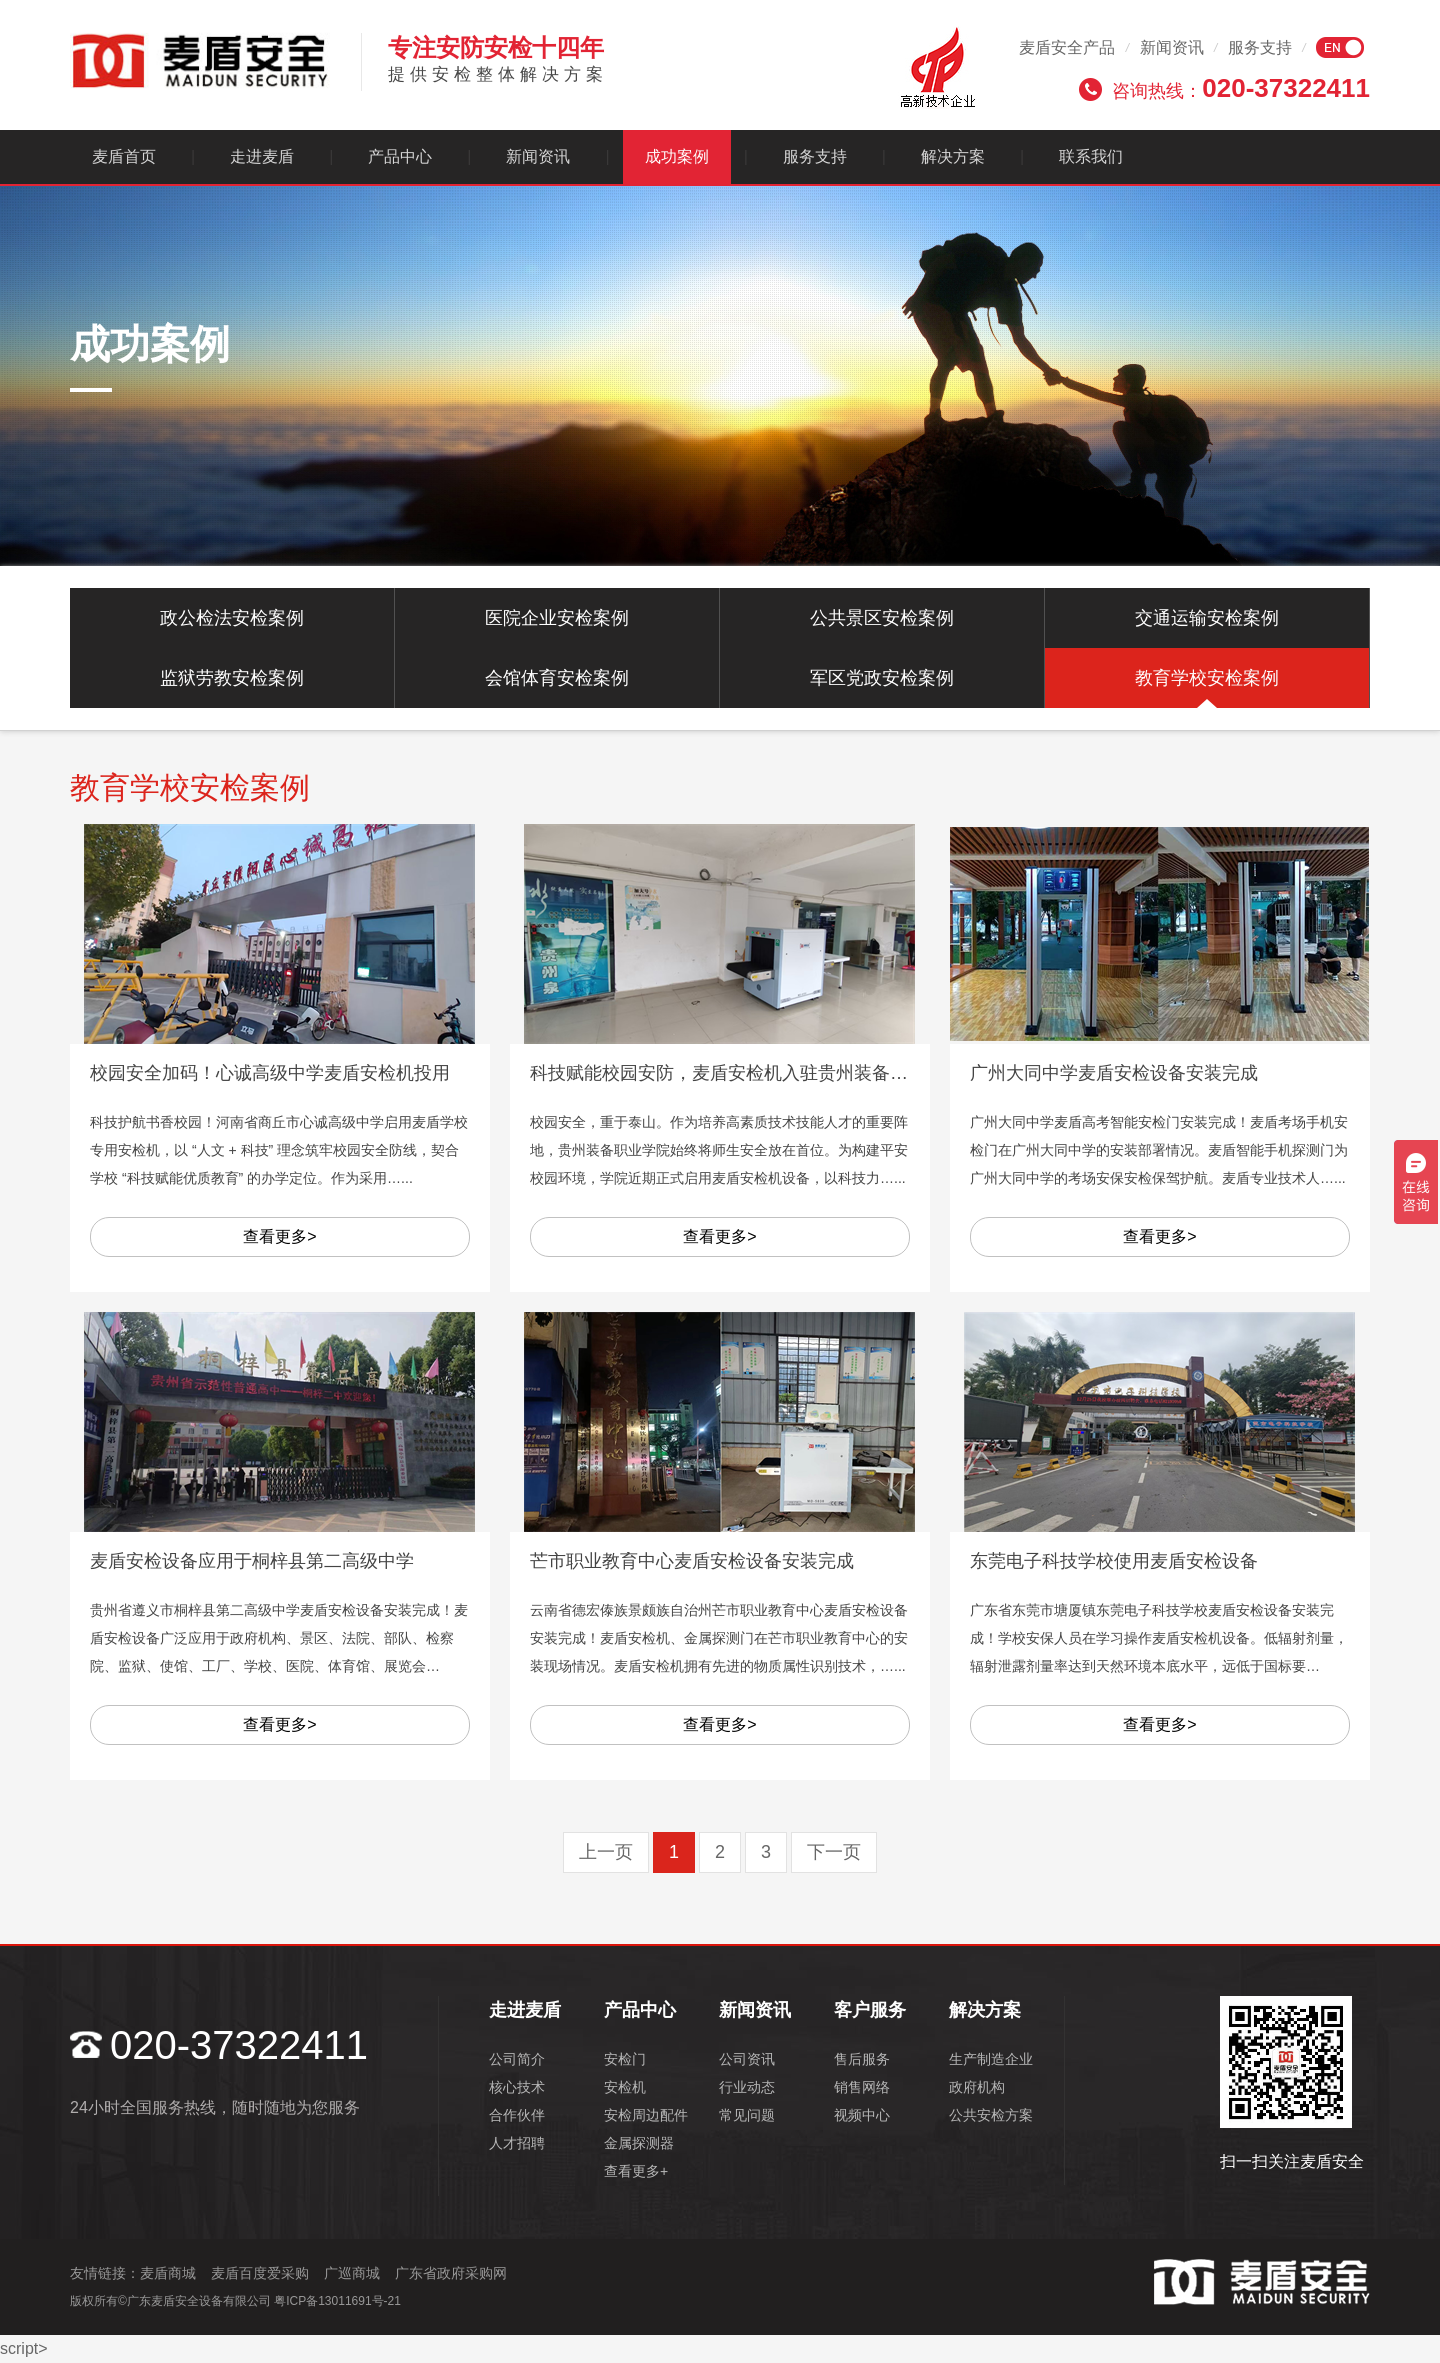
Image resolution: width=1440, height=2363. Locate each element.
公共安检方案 (991, 2115)
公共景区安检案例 (882, 618)
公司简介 (517, 2059)
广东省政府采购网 (451, 2273)
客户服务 (870, 2010)
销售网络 (862, 2087)
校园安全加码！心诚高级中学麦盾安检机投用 (270, 1073)
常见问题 (747, 2115)
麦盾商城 (168, 2273)
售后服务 (862, 2059)
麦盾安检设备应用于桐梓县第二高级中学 (252, 1561)
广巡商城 (352, 2273)
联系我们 (1091, 156)
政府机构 (977, 2087)
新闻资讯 (1172, 47)
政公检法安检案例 (232, 618)
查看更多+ (636, 2171)
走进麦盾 (262, 156)
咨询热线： (1241, 88)
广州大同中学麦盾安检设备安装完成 (1114, 1073)
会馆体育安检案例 (557, 678)
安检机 (625, 2087)
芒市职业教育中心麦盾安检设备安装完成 (692, 1561)
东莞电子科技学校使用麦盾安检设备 (1114, 1561)
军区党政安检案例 (882, 678)
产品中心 (400, 156)
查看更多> (279, 1236)
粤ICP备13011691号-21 (337, 2301)
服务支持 (1260, 47)
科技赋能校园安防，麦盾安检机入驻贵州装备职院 (728, 1073)
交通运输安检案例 (1207, 618)
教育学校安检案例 (1207, 678)
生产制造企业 (991, 2059)
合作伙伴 (517, 2115)
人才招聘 (517, 2143)
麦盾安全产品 (1067, 47)
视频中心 (862, 2115)
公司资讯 (747, 2059)
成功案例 (677, 156)
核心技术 (517, 2087)
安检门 (625, 2059)
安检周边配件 (646, 2115)
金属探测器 (639, 2143)
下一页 (834, 1852)
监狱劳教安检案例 (232, 678)
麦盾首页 (124, 156)
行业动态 (747, 2087)
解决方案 (953, 156)
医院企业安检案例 (557, 618)
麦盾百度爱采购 (260, 2273)
